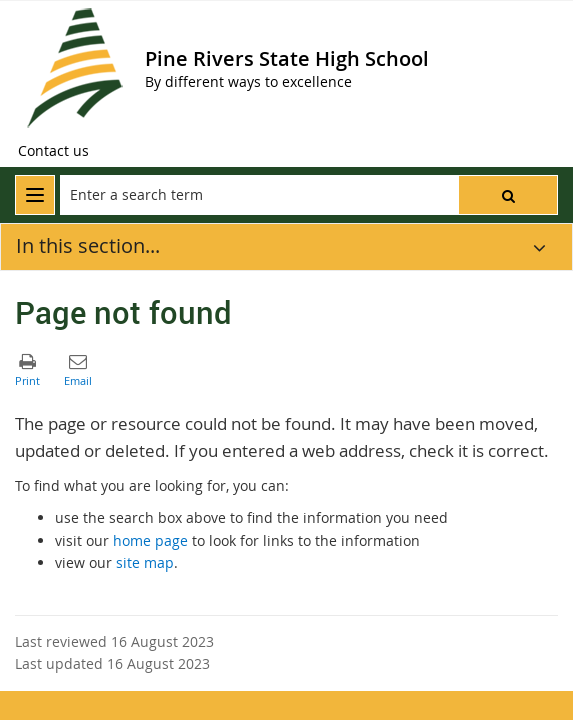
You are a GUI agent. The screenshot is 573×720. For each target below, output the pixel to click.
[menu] (35, 195)
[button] (508, 195)
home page (150, 540)
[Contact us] (53, 151)
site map (145, 562)
